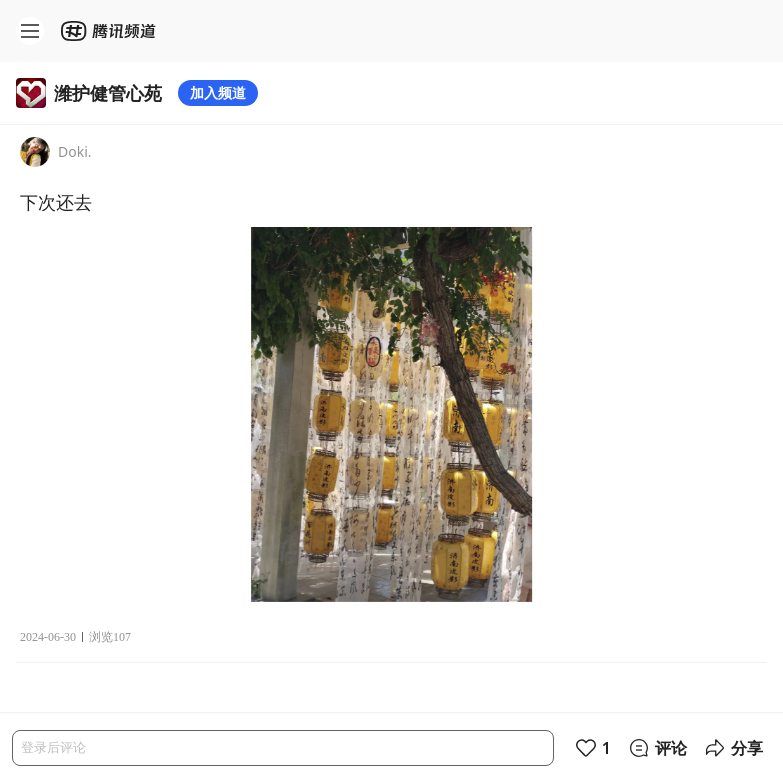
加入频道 (218, 92)
